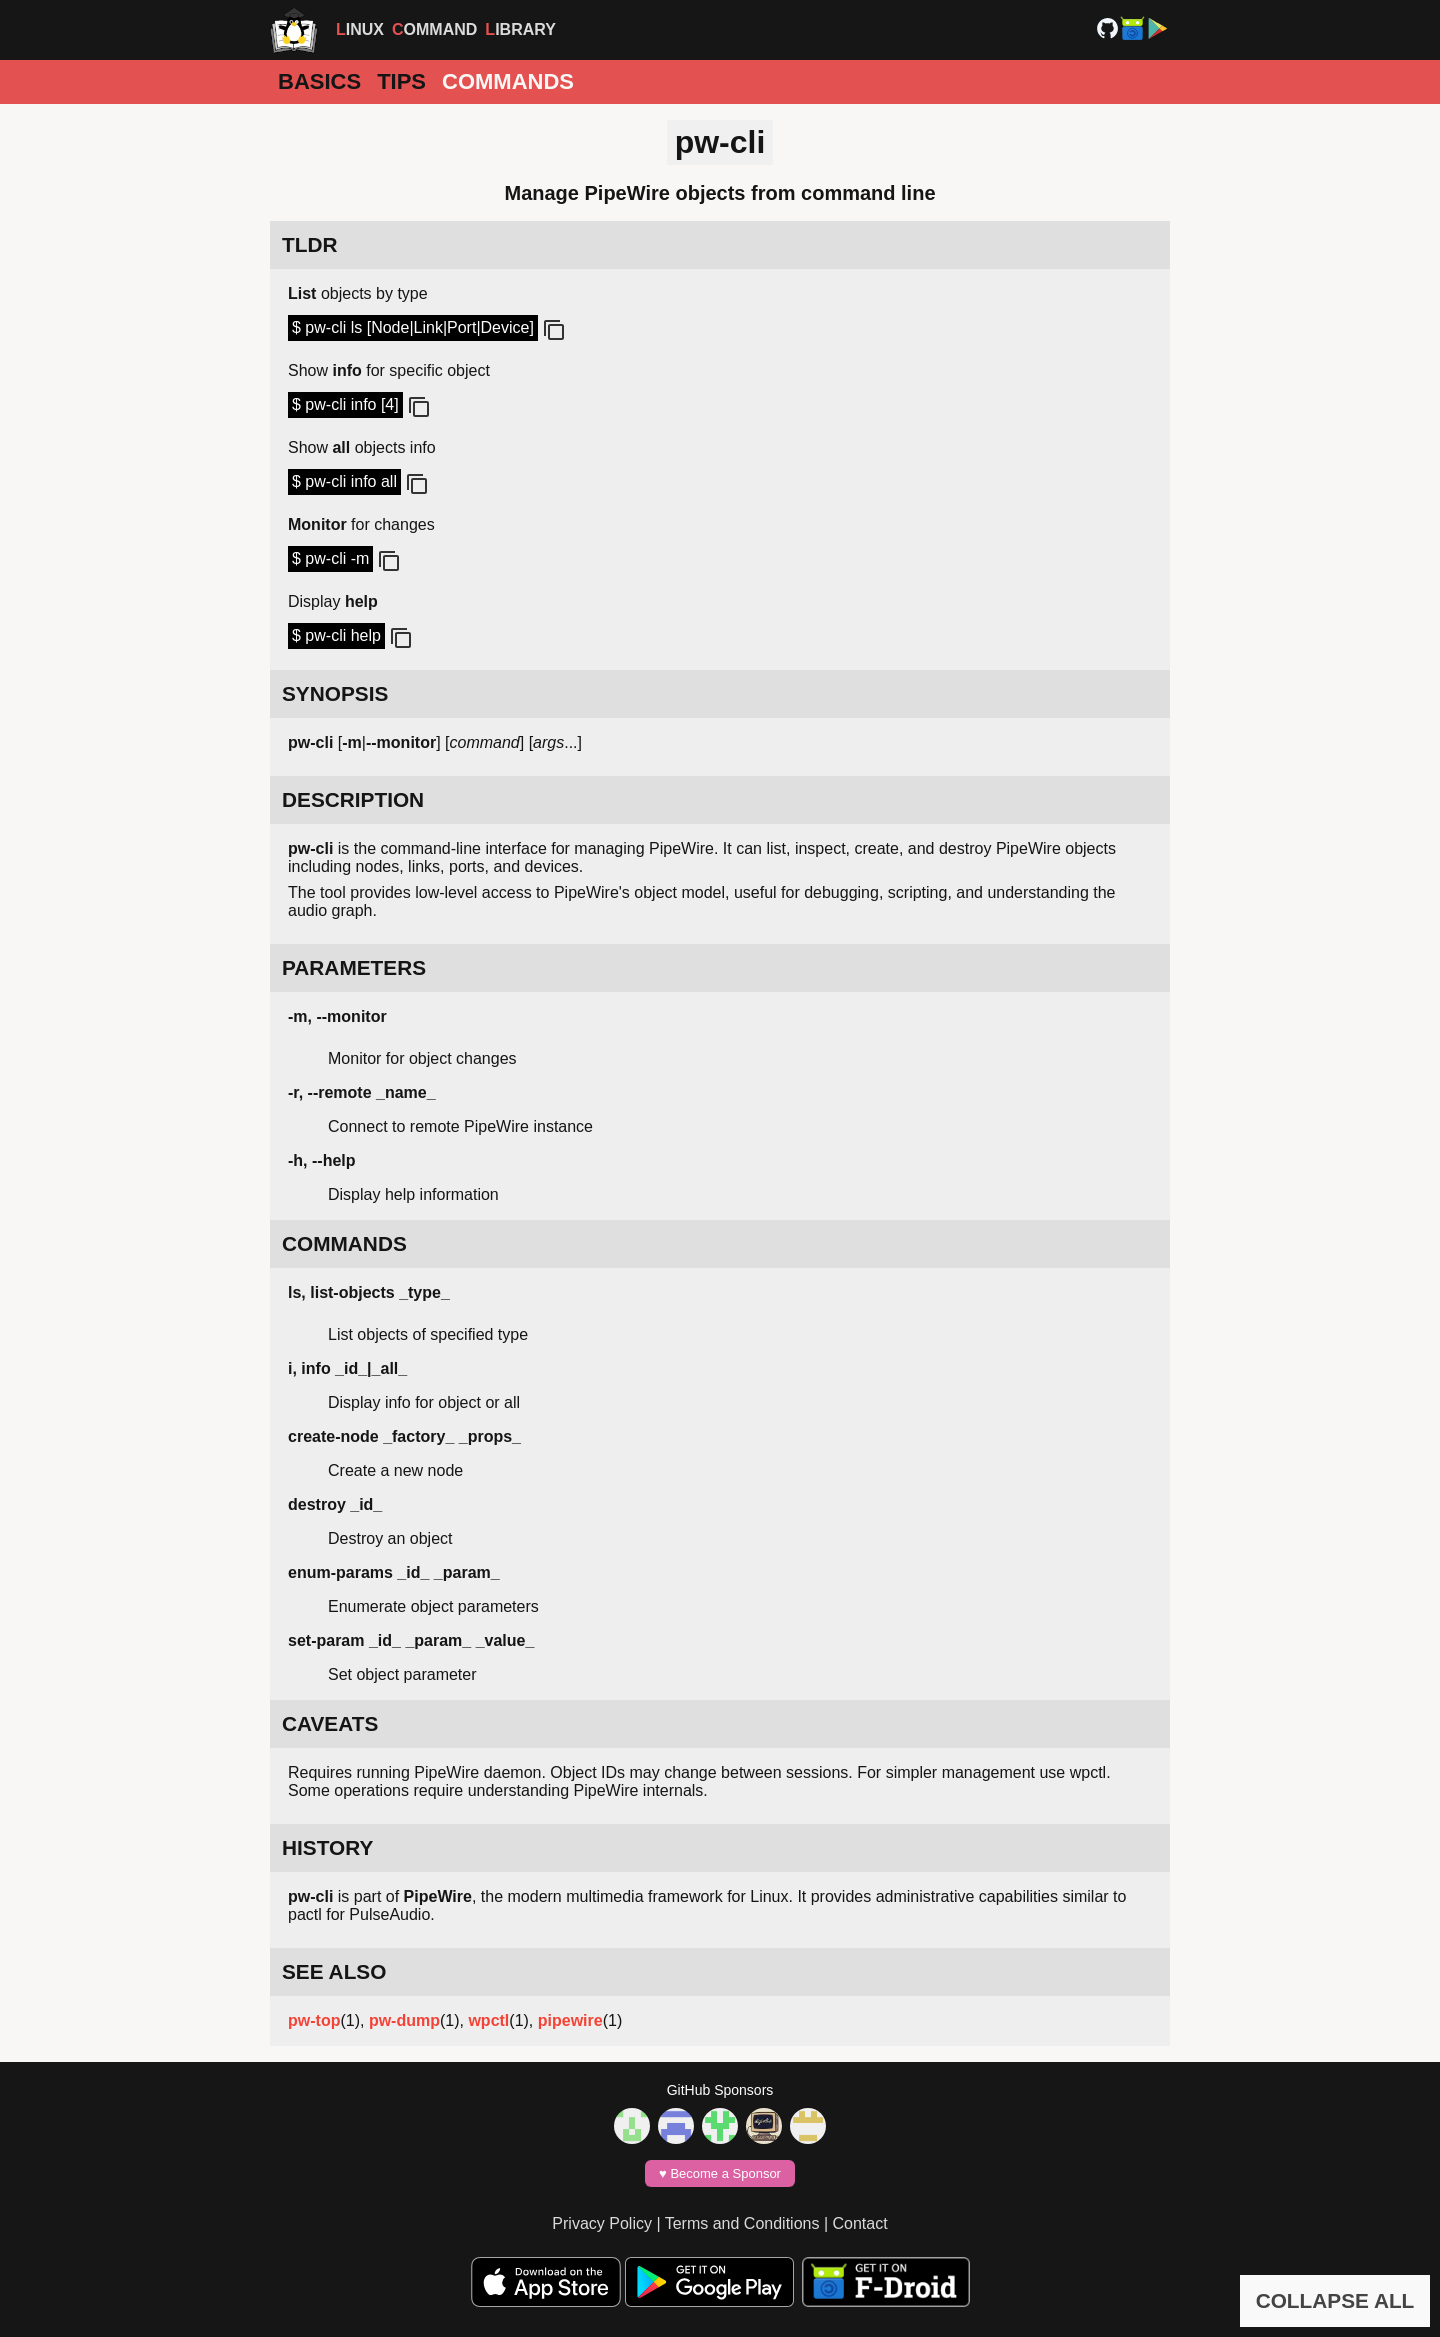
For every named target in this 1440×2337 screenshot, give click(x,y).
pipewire (570, 2020)
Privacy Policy (602, 2223)
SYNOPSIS (335, 693)
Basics (319, 81)
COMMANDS (344, 1243)
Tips (401, 81)
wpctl (488, 2020)
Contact (860, 2223)
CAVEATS (330, 1723)
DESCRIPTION (353, 799)
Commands (508, 81)
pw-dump (404, 2020)
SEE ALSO (334, 1971)
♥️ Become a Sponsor (720, 2173)
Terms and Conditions (742, 2223)
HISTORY (327, 1847)
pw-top (314, 2020)
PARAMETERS (354, 967)
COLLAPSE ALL (1335, 2300)
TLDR (309, 244)
